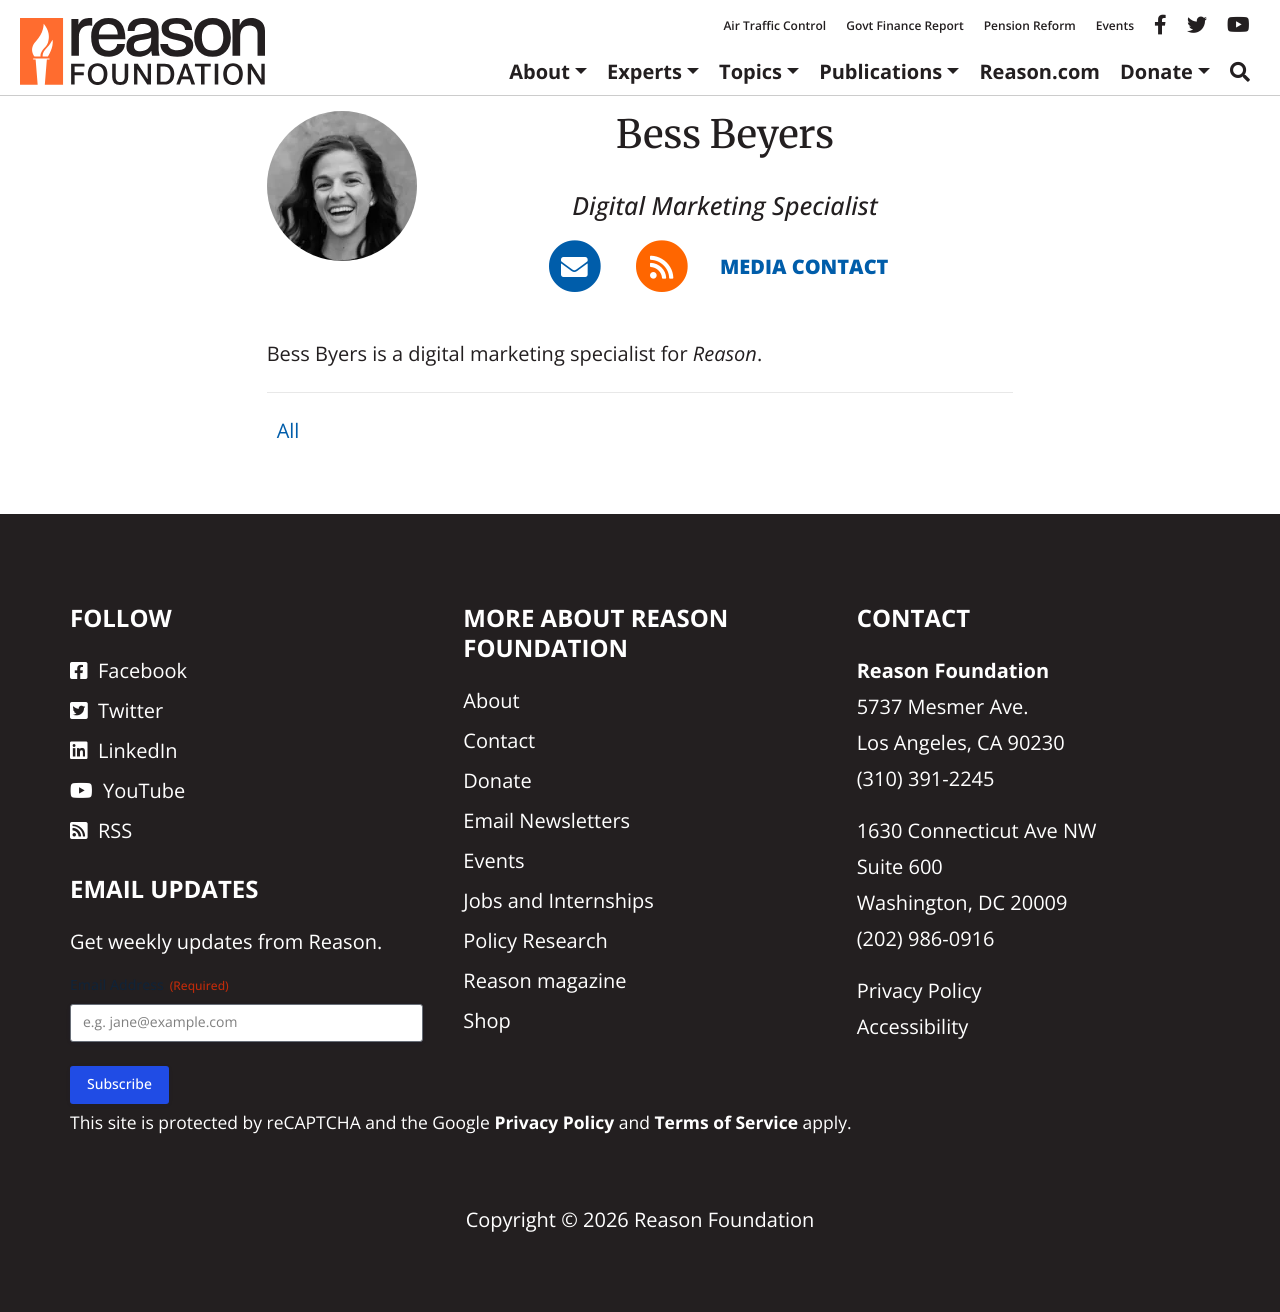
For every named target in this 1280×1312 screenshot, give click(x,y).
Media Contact (804, 266)
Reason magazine (544, 980)
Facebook (128, 670)
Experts (644, 71)
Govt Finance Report (905, 25)
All (288, 430)
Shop (487, 1020)
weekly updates (180, 941)
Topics (750, 71)
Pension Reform (1030, 25)
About (539, 71)
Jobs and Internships (558, 900)
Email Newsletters (546, 820)
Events (1115, 25)
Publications (880, 71)
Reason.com (1039, 71)
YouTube (127, 790)
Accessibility (913, 1026)
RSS (101, 830)
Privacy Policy (919, 990)
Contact (499, 740)
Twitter (116, 710)
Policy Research (535, 940)
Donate (1156, 71)
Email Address (149, 985)
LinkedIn (124, 750)
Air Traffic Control (774, 25)
